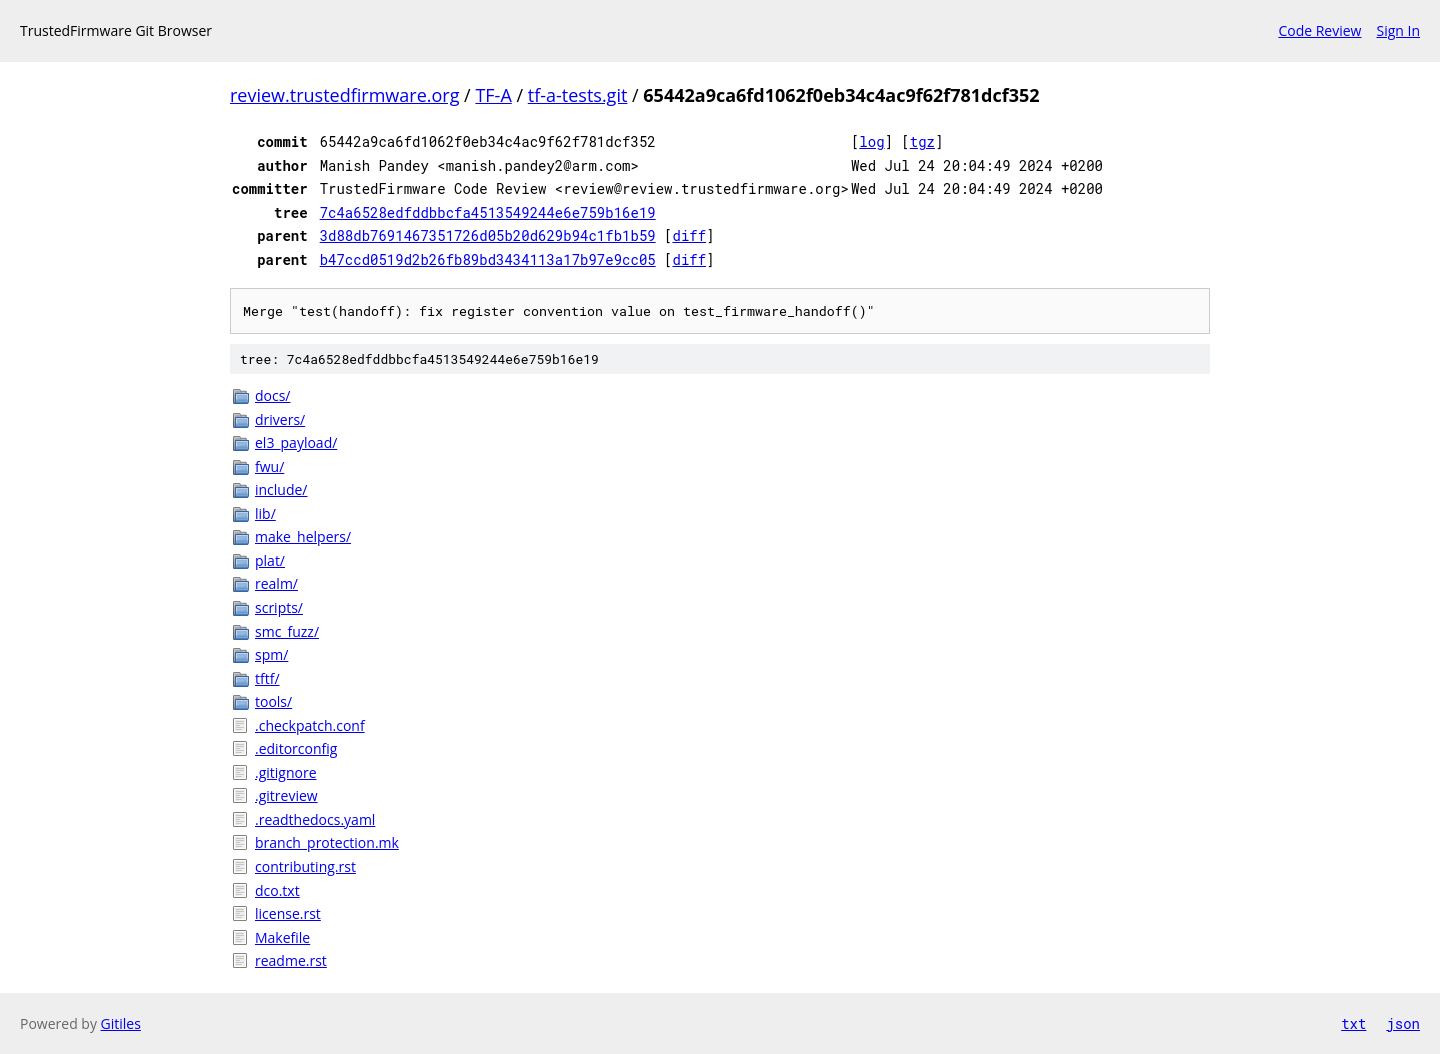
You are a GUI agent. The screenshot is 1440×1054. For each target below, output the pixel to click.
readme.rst (291, 960)
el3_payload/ (296, 442)
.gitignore (286, 772)
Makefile (282, 937)
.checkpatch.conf (310, 725)
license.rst (288, 913)
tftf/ (267, 678)
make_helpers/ (303, 536)
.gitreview (286, 795)
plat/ (270, 560)
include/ (281, 489)
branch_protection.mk (327, 842)
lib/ (265, 513)
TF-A (493, 95)
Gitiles (121, 1023)
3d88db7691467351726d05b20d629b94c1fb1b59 (488, 235)
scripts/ (279, 607)
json (1403, 1023)
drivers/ (280, 419)
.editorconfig (296, 748)
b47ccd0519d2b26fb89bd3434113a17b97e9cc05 (488, 259)
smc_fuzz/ (287, 631)
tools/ (273, 701)
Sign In (1398, 30)
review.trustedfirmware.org (344, 95)
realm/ (276, 583)
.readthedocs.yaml (315, 819)
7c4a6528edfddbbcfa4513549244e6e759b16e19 (488, 212)
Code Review (1319, 30)
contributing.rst (305, 866)
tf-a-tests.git (578, 95)
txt (1353, 1023)
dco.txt (277, 890)
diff (690, 235)
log (871, 141)
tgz (922, 141)
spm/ (271, 654)
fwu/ (269, 466)
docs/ (273, 395)
